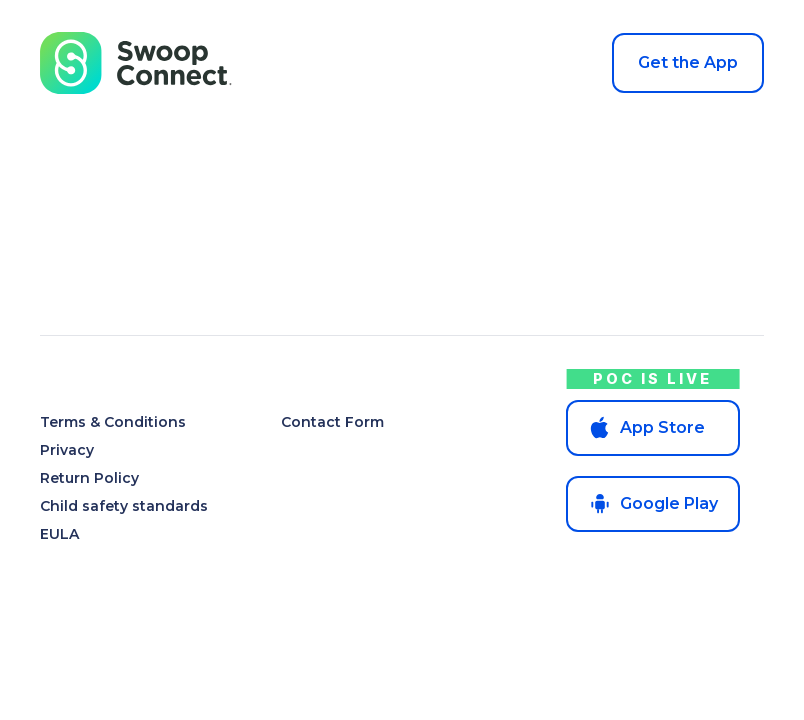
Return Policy (89, 478)
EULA (59, 534)
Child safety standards (124, 506)
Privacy (67, 450)
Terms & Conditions (113, 422)
